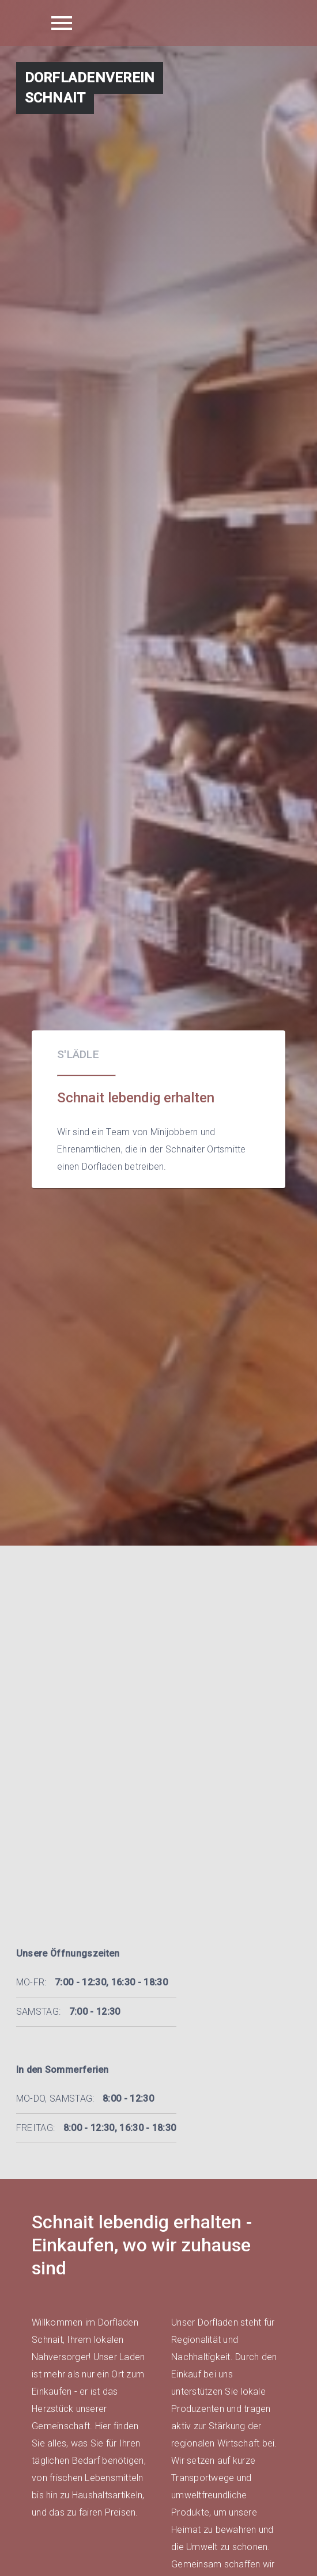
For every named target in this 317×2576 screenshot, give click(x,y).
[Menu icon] (62, 23)
